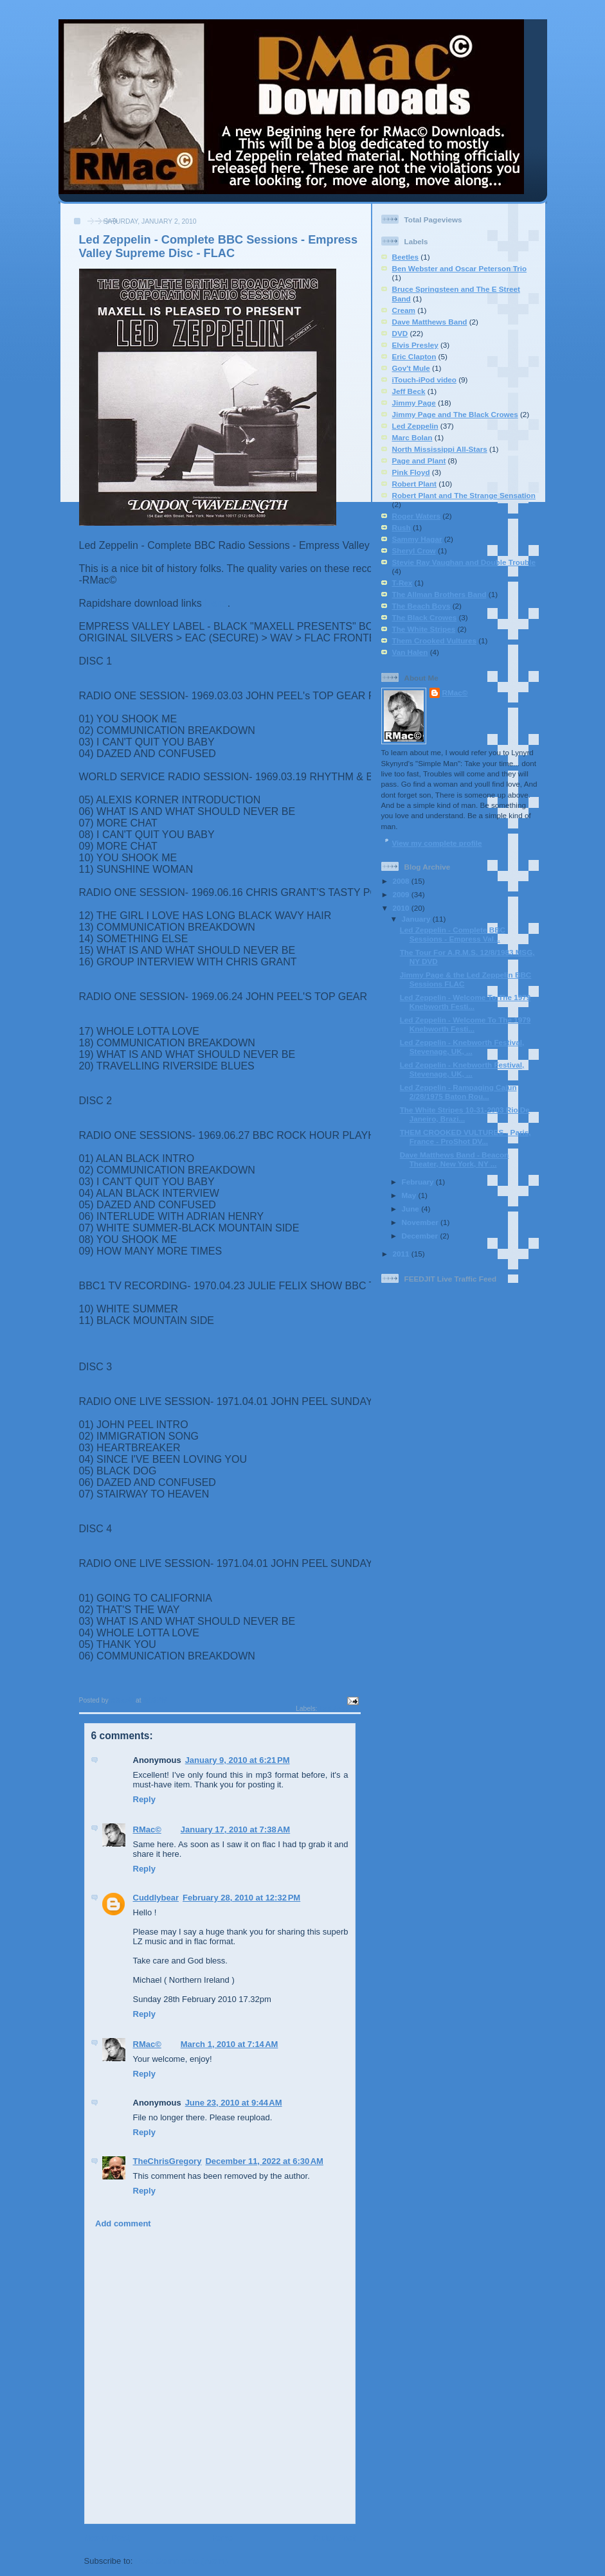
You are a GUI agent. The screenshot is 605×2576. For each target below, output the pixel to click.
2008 (402, 881)
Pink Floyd (411, 472)
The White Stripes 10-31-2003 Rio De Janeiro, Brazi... (465, 1114)
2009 (402, 894)
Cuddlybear (156, 1897)
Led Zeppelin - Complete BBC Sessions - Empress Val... (452, 934)
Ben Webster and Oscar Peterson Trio (459, 268)
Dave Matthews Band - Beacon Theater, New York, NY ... (454, 1159)
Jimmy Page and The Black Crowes (455, 414)
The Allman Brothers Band (439, 594)
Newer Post (107, 2538)
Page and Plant (419, 460)
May (410, 1195)
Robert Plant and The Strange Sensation (464, 495)
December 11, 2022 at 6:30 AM (264, 2161)
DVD (400, 333)
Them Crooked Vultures (434, 640)
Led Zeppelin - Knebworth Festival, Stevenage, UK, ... (462, 1046)
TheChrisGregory (167, 2161)
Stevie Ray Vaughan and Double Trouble (464, 562)
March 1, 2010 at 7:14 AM (229, 2044)
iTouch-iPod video (424, 379)
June (412, 1208)
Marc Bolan (412, 437)
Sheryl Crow (414, 550)
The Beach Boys (421, 606)
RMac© (147, 1829)
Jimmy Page (414, 402)
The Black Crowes (424, 617)
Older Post (334, 2538)
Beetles (405, 257)
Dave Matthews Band (429, 322)
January (417, 919)
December (421, 1235)
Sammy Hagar (417, 539)
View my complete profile (437, 843)
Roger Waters (416, 516)
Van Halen (410, 652)
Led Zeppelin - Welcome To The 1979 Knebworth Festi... (465, 1001)
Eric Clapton (414, 356)
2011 (402, 1253)
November (421, 1222)
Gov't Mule (411, 368)
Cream (403, 310)
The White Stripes (424, 629)
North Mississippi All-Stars (439, 449)
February (419, 1181)
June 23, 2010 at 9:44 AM (233, 2102)
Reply (144, 1799)
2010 (402, 908)
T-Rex (402, 582)
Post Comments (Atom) (181, 2561)
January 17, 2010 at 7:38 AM (235, 1829)
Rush (401, 527)
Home (221, 2538)
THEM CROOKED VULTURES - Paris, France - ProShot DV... (465, 1136)
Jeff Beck (409, 391)
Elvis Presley (415, 345)
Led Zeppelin (339, 1708)
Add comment (123, 2223)
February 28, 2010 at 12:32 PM (241, 1897)
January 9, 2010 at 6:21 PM (237, 1760)
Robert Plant (414, 483)
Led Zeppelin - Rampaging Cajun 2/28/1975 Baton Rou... (458, 1091)
